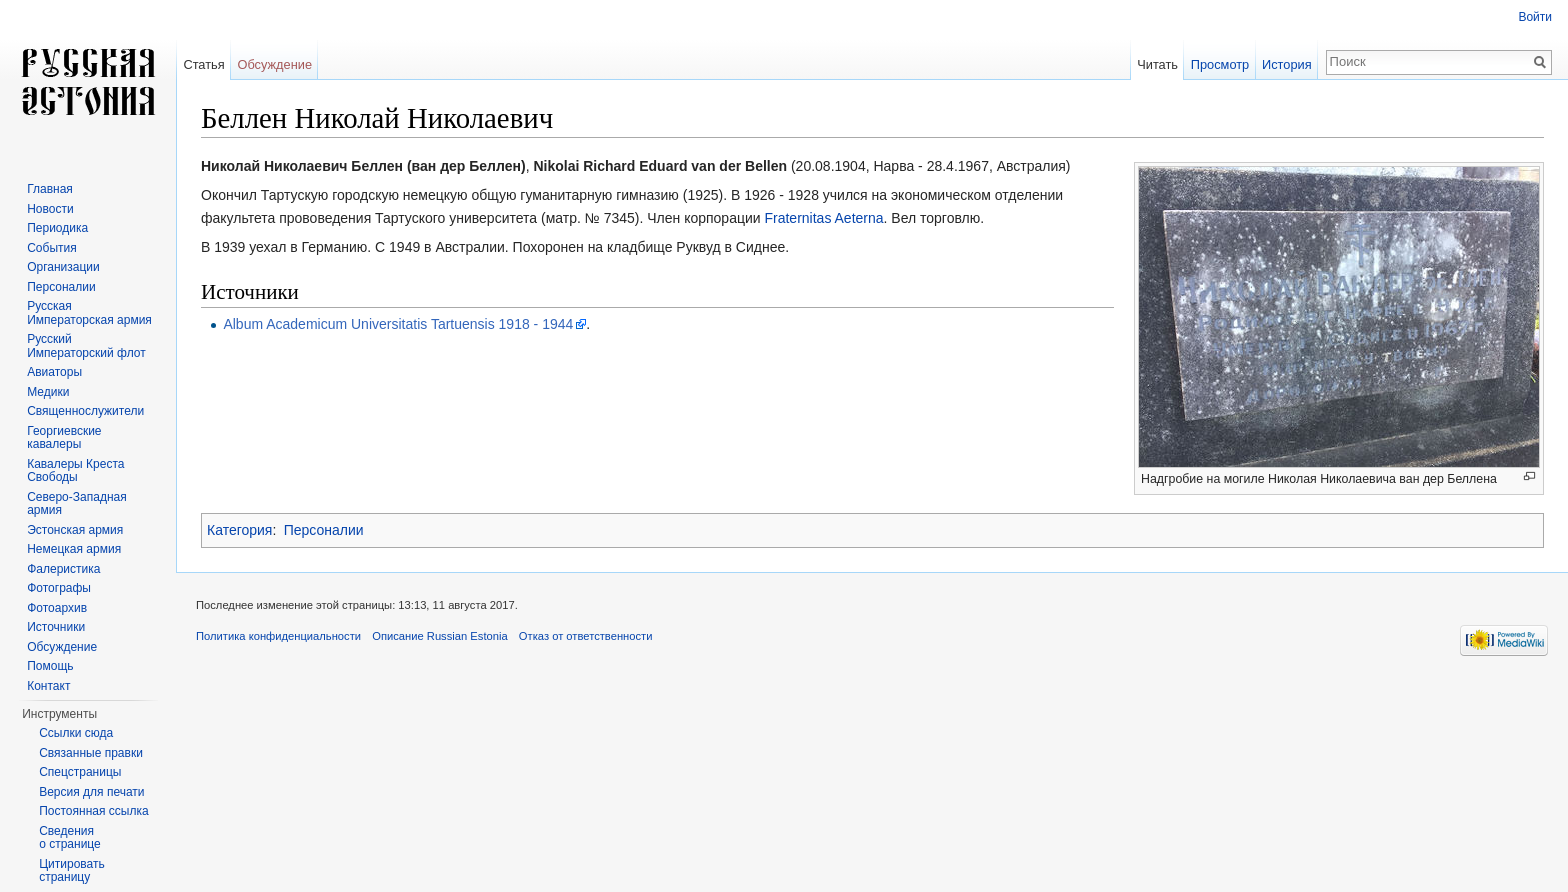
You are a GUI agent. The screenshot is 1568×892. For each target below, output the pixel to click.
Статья (203, 64)
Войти (1535, 17)
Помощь (50, 666)
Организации (63, 267)
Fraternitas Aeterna (823, 218)
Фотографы (59, 588)
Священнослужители (85, 411)
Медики (48, 392)
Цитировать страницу (72, 871)
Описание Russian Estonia (439, 636)
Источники (56, 627)
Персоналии (324, 530)
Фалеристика (63, 569)
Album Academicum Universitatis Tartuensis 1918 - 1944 (398, 324)
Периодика (57, 228)
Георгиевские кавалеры (64, 438)
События (52, 248)
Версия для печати (91, 792)
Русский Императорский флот (86, 346)
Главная (50, 189)
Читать (1157, 64)
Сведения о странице (70, 838)
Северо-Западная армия (77, 504)
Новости (50, 209)
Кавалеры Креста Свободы (75, 471)
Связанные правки (91, 753)
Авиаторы (54, 372)
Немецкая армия (74, 549)
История (1287, 64)
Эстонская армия (75, 530)
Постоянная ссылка (93, 811)
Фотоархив (57, 608)
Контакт (48, 686)
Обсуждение (274, 64)
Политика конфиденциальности (278, 636)
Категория (239, 530)
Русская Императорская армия (89, 313)
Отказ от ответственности (586, 636)
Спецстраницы (80, 772)
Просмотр (1220, 64)
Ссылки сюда (76, 733)
